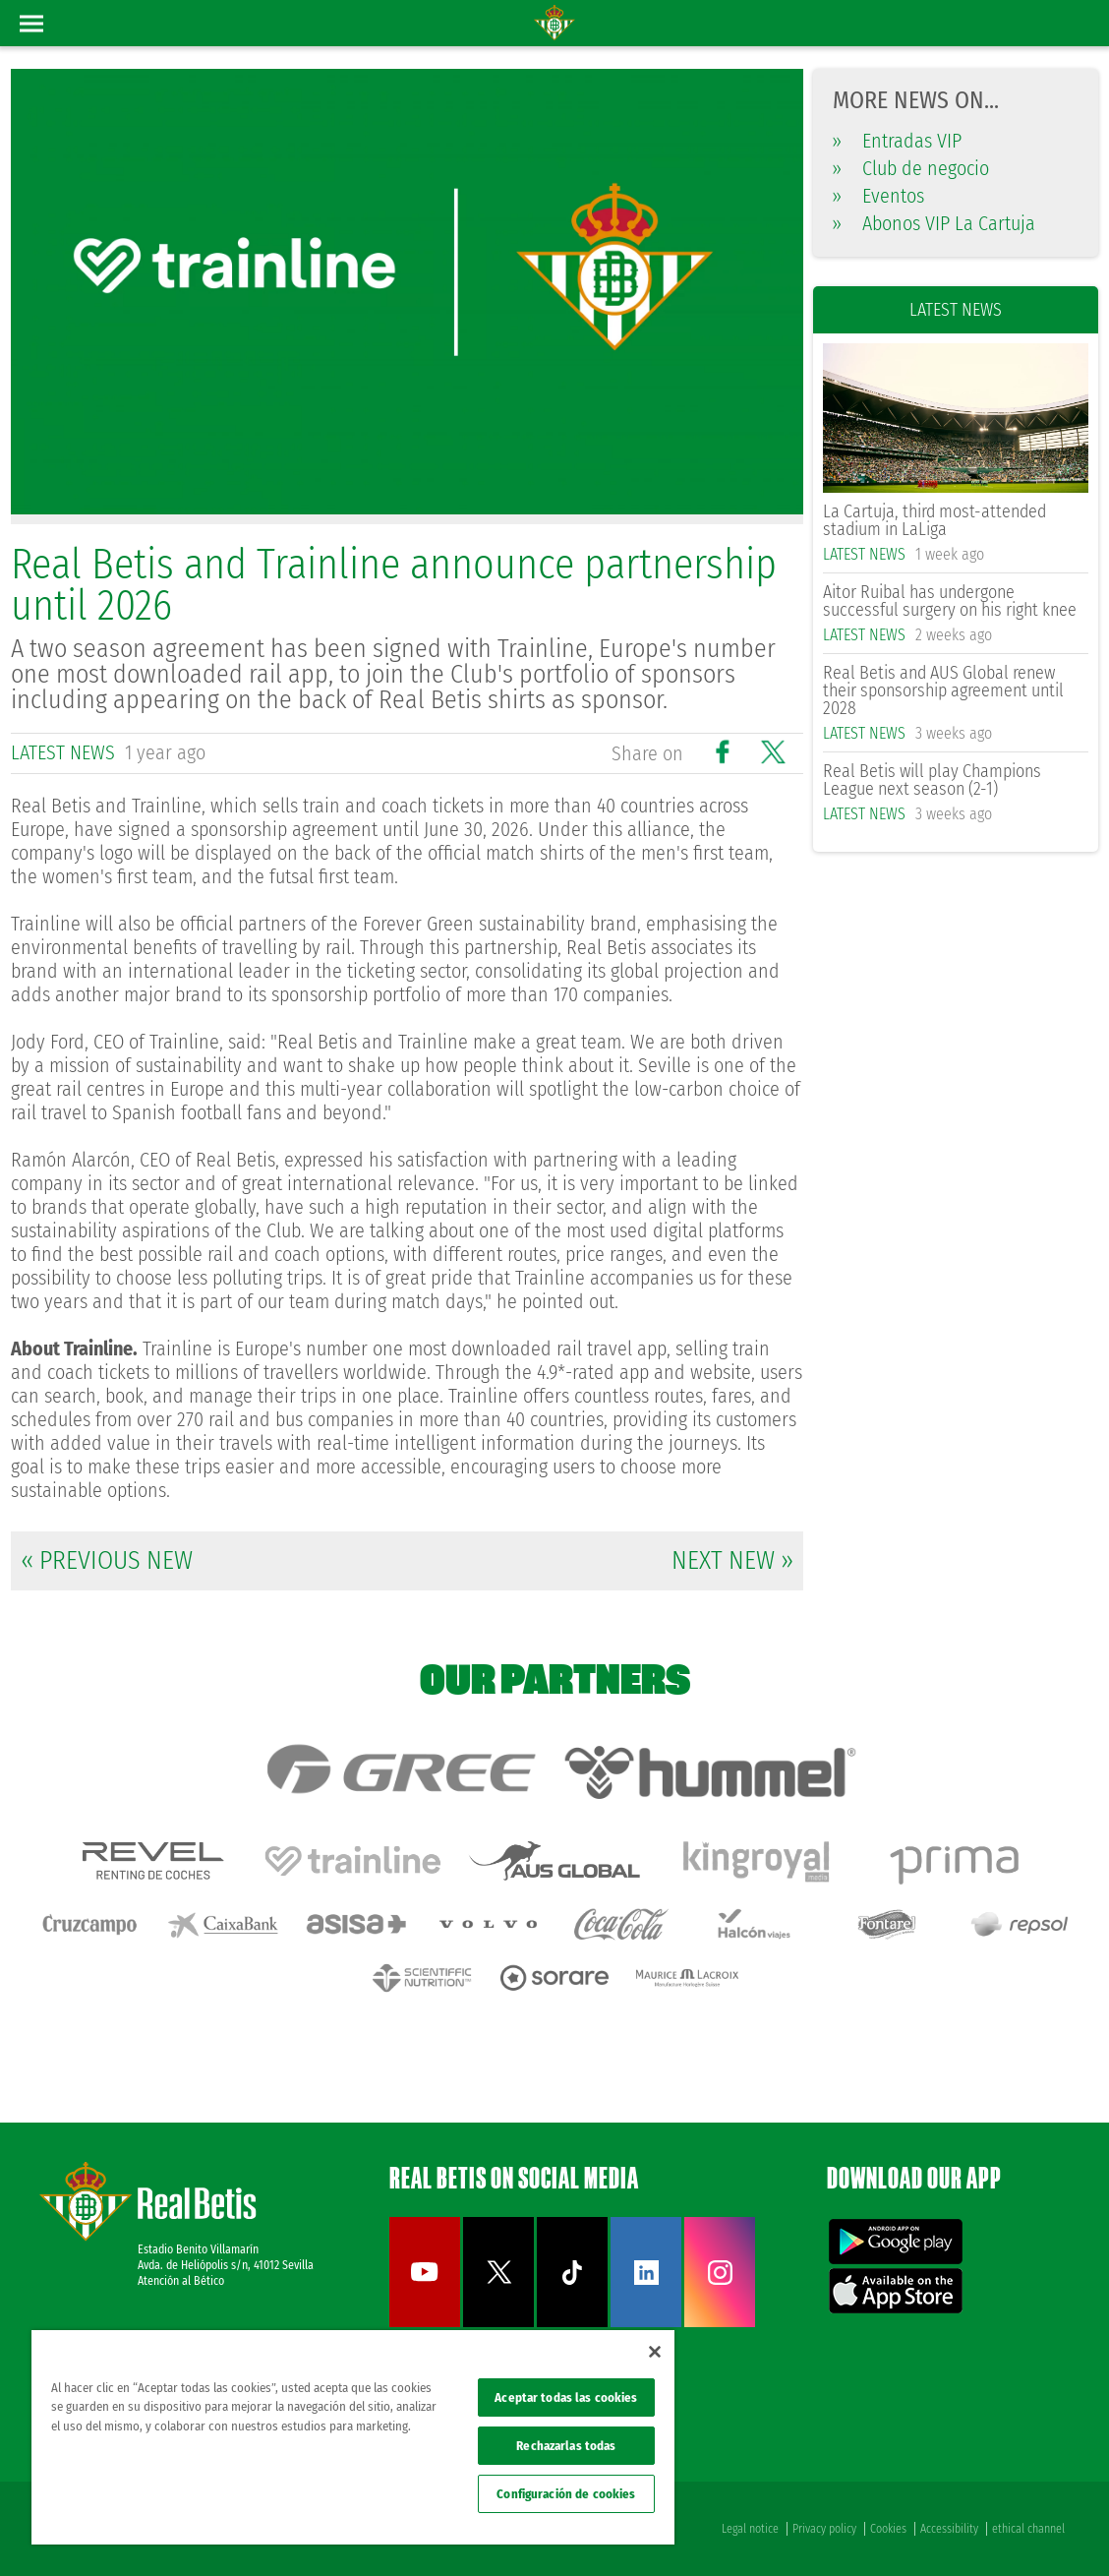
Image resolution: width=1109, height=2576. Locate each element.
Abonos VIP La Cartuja (934, 223)
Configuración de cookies (565, 2493)
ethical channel (1028, 2529)
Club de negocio (911, 168)
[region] (352, 2437)
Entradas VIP (897, 140)
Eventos (878, 196)
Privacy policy (824, 2529)
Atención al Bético (181, 2281)
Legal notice (750, 2529)
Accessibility (949, 2529)
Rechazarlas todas (565, 2445)
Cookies (888, 2529)
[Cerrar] (655, 2352)
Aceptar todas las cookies (566, 2397)
